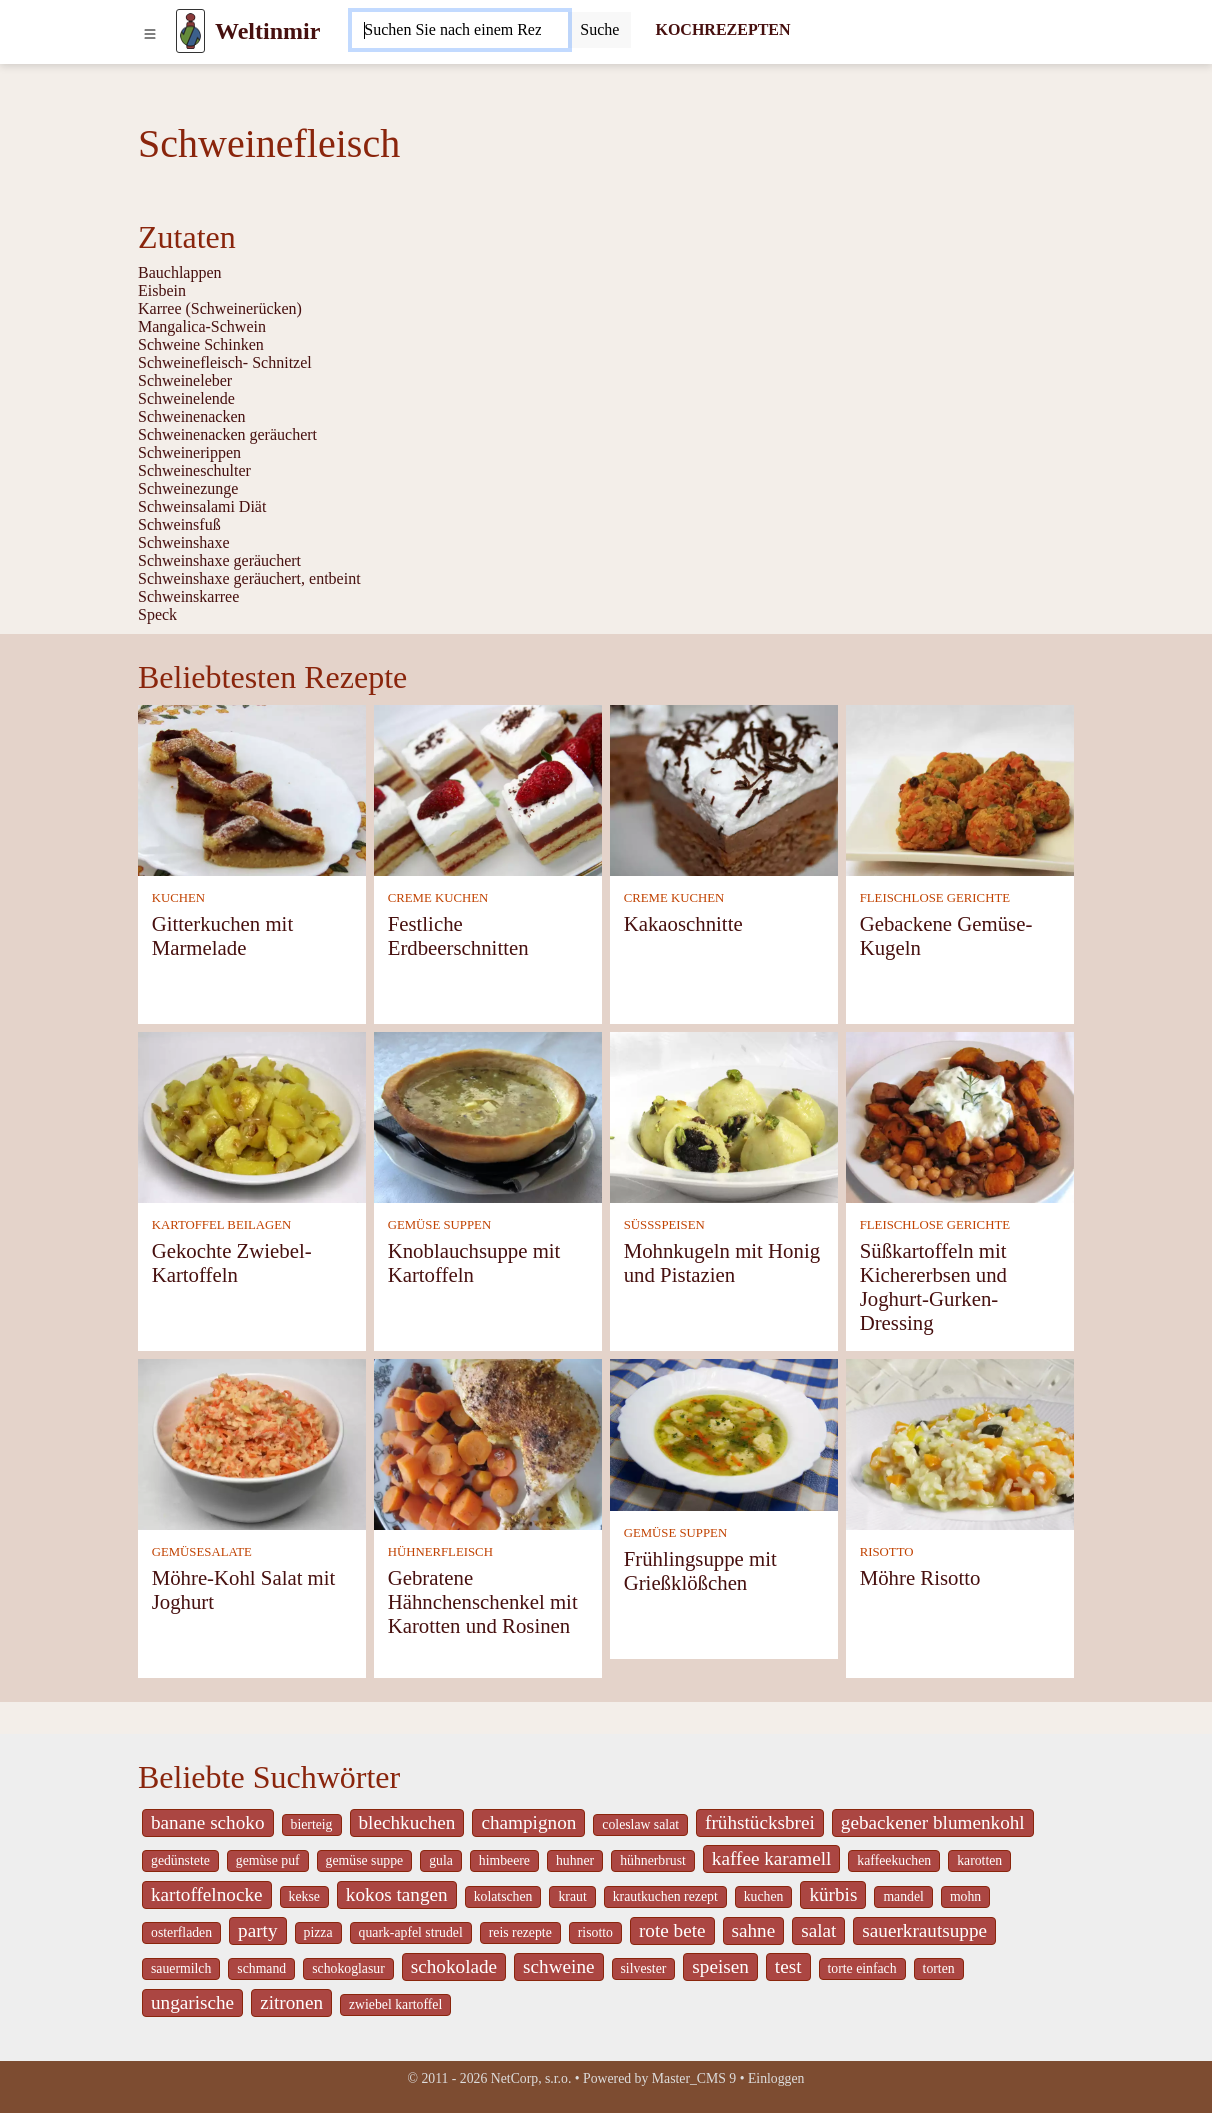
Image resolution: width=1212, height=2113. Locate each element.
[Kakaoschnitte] (724, 788)
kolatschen (503, 1896)
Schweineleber (185, 380)
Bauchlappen (180, 272)
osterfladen (181, 1932)
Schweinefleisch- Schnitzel (225, 362)
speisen (720, 1966)
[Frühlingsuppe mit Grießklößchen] (724, 1432)
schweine (558, 1966)
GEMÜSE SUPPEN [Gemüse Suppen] (439, 1225)
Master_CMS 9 (694, 2078)
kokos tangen (397, 1894)
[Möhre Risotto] (960, 1442)
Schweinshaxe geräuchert (219, 560)
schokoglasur (348, 1968)
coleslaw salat (640, 1824)
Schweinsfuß (179, 524)
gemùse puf (268, 1860)
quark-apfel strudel (411, 1932)
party (257, 1930)
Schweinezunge (188, 488)
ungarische (192, 2002)
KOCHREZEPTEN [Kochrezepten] (722, 29)
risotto (595, 1932)
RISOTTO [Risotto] (887, 1552)
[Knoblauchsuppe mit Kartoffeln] (488, 1115)
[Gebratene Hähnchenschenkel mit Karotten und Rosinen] (488, 1442)
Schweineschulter (194, 470)
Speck (157, 614)
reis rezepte (520, 1932)
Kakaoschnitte (683, 923)
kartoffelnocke (207, 1894)
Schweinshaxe (184, 542)
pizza (318, 1932)
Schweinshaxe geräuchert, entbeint (249, 578)
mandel (903, 1896)
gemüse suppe (365, 1860)
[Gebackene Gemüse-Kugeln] (960, 788)
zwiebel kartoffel (395, 2004)
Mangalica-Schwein (202, 326)
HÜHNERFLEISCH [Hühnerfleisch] (440, 1552)
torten (939, 1968)
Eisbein (162, 290)
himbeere (504, 1860)
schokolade (454, 1966)
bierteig (312, 1824)
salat (818, 1930)
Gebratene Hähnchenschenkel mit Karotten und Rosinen (483, 1601)
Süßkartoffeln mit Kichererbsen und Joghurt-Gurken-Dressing (933, 1286)
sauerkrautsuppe (924, 1930)
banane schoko (208, 1822)
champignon (528, 1822)
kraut (572, 1896)
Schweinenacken (192, 416)
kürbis (833, 1894)
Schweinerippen (189, 452)
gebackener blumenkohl (933, 1822)
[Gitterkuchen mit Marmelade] (252, 788)
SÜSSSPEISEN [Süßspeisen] (664, 1225)
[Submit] (599, 30)
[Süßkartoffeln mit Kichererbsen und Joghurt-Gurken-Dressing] (960, 1115)
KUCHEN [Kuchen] (178, 898)
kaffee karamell (772, 1858)
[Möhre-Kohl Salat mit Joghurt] (252, 1442)
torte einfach (862, 1968)
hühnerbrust (653, 1860)
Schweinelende (186, 398)
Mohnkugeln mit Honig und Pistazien (722, 1262)
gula (441, 1860)
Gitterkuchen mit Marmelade (223, 935)
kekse (304, 1896)
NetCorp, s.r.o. (531, 2078)
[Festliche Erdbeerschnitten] (488, 788)
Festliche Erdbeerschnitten (458, 935)
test (788, 1966)
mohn (965, 1896)
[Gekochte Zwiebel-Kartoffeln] (252, 1115)
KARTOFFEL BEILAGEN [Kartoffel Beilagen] (222, 1225)
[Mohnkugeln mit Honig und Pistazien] (724, 1115)
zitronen (291, 2002)
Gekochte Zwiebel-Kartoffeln (232, 1262)
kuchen (764, 1896)
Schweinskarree (188, 596)
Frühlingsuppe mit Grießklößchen (700, 1570)
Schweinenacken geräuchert (227, 434)
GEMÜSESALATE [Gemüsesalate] (202, 1552)
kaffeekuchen (894, 1860)
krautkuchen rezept (665, 1896)
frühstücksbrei (760, 1822)
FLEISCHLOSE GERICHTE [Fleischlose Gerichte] (935, 898)
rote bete (672, 1930)
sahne (754, 1930)
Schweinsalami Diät (202, 506)
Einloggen (776, 2078)
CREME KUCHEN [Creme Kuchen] (438, 898)
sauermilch (181, 1968)
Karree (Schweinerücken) (220, 308)
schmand (261, 1968)
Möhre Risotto (920, 1577)
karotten (979, 1860)
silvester (644, 1968)
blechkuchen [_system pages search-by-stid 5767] (407, 1822)
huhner (575, 1860)
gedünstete (180, 1860)
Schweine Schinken (201, 344)
